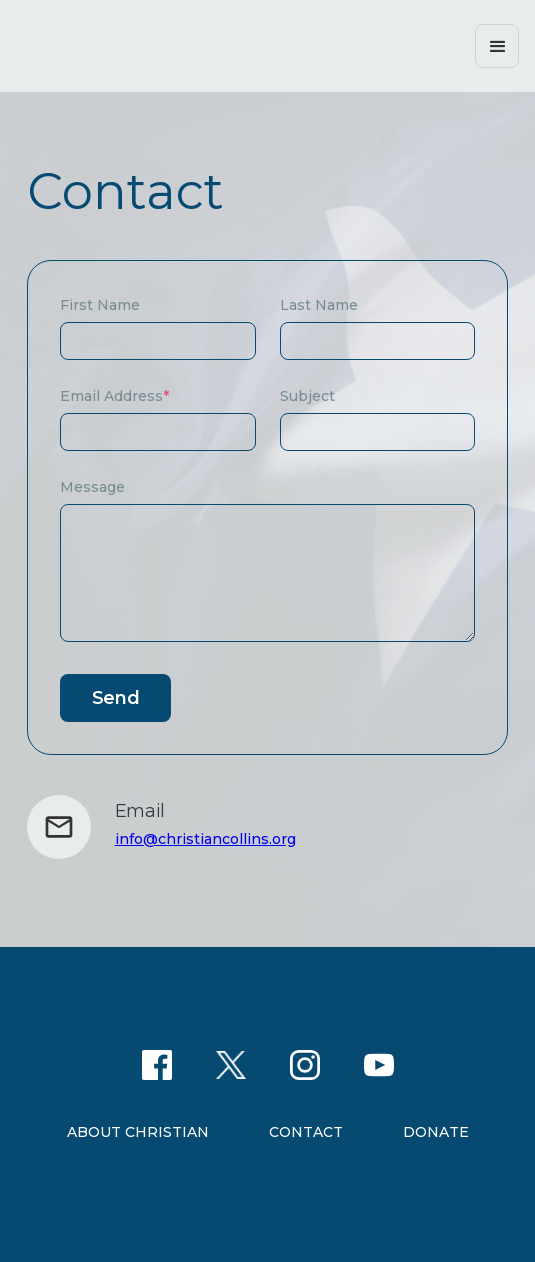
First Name (100, 305)
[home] (176, 46)
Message (92, 487)
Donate (436, 1132)
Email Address (114, 396)
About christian (138, 1132)
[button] (497, 46)
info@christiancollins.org (205, 839)
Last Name (319, 305)
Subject (307, 396)
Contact (306, 1132)
